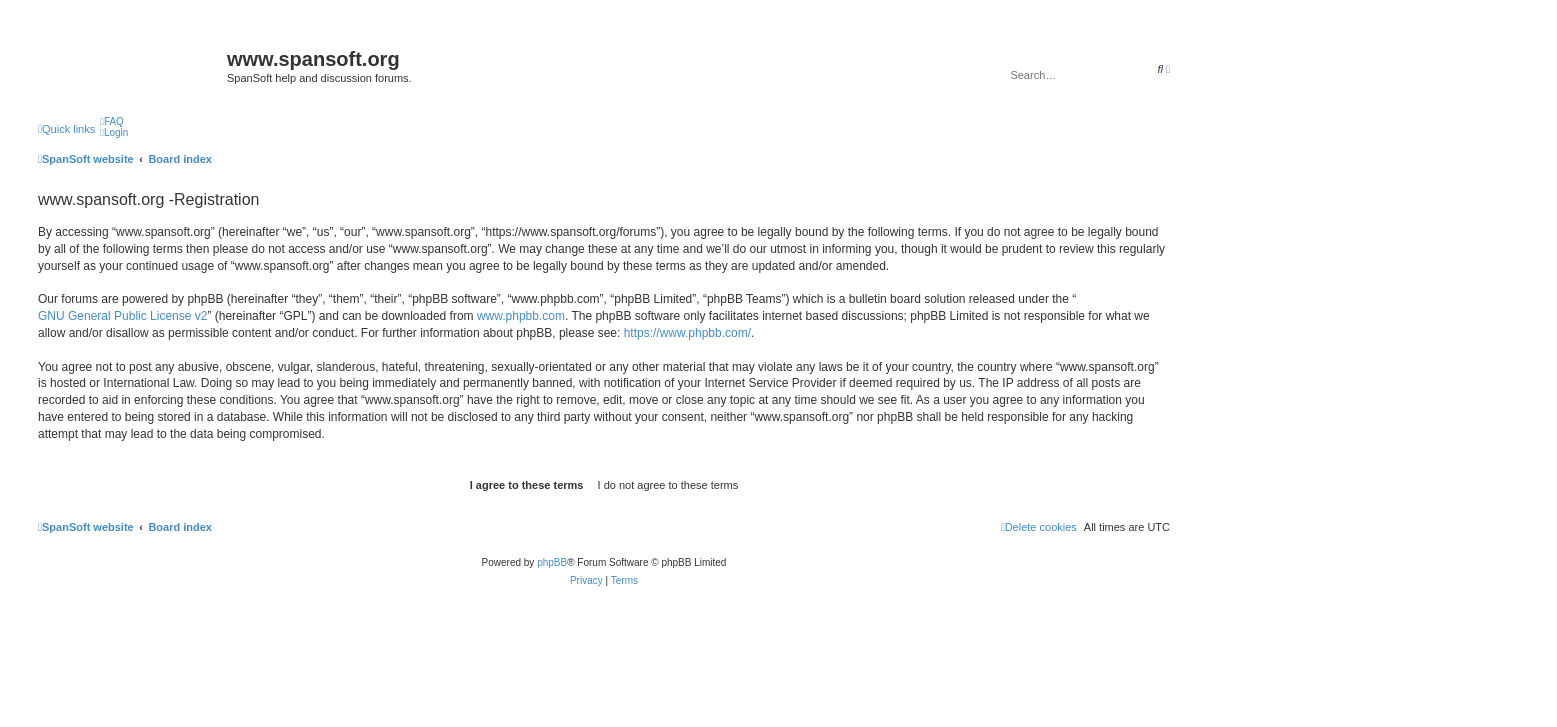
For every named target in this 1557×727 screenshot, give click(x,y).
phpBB (552, 562)
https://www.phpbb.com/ (687, 333)
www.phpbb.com (521, 316)
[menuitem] (112, 121)
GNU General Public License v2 (122, 316)
